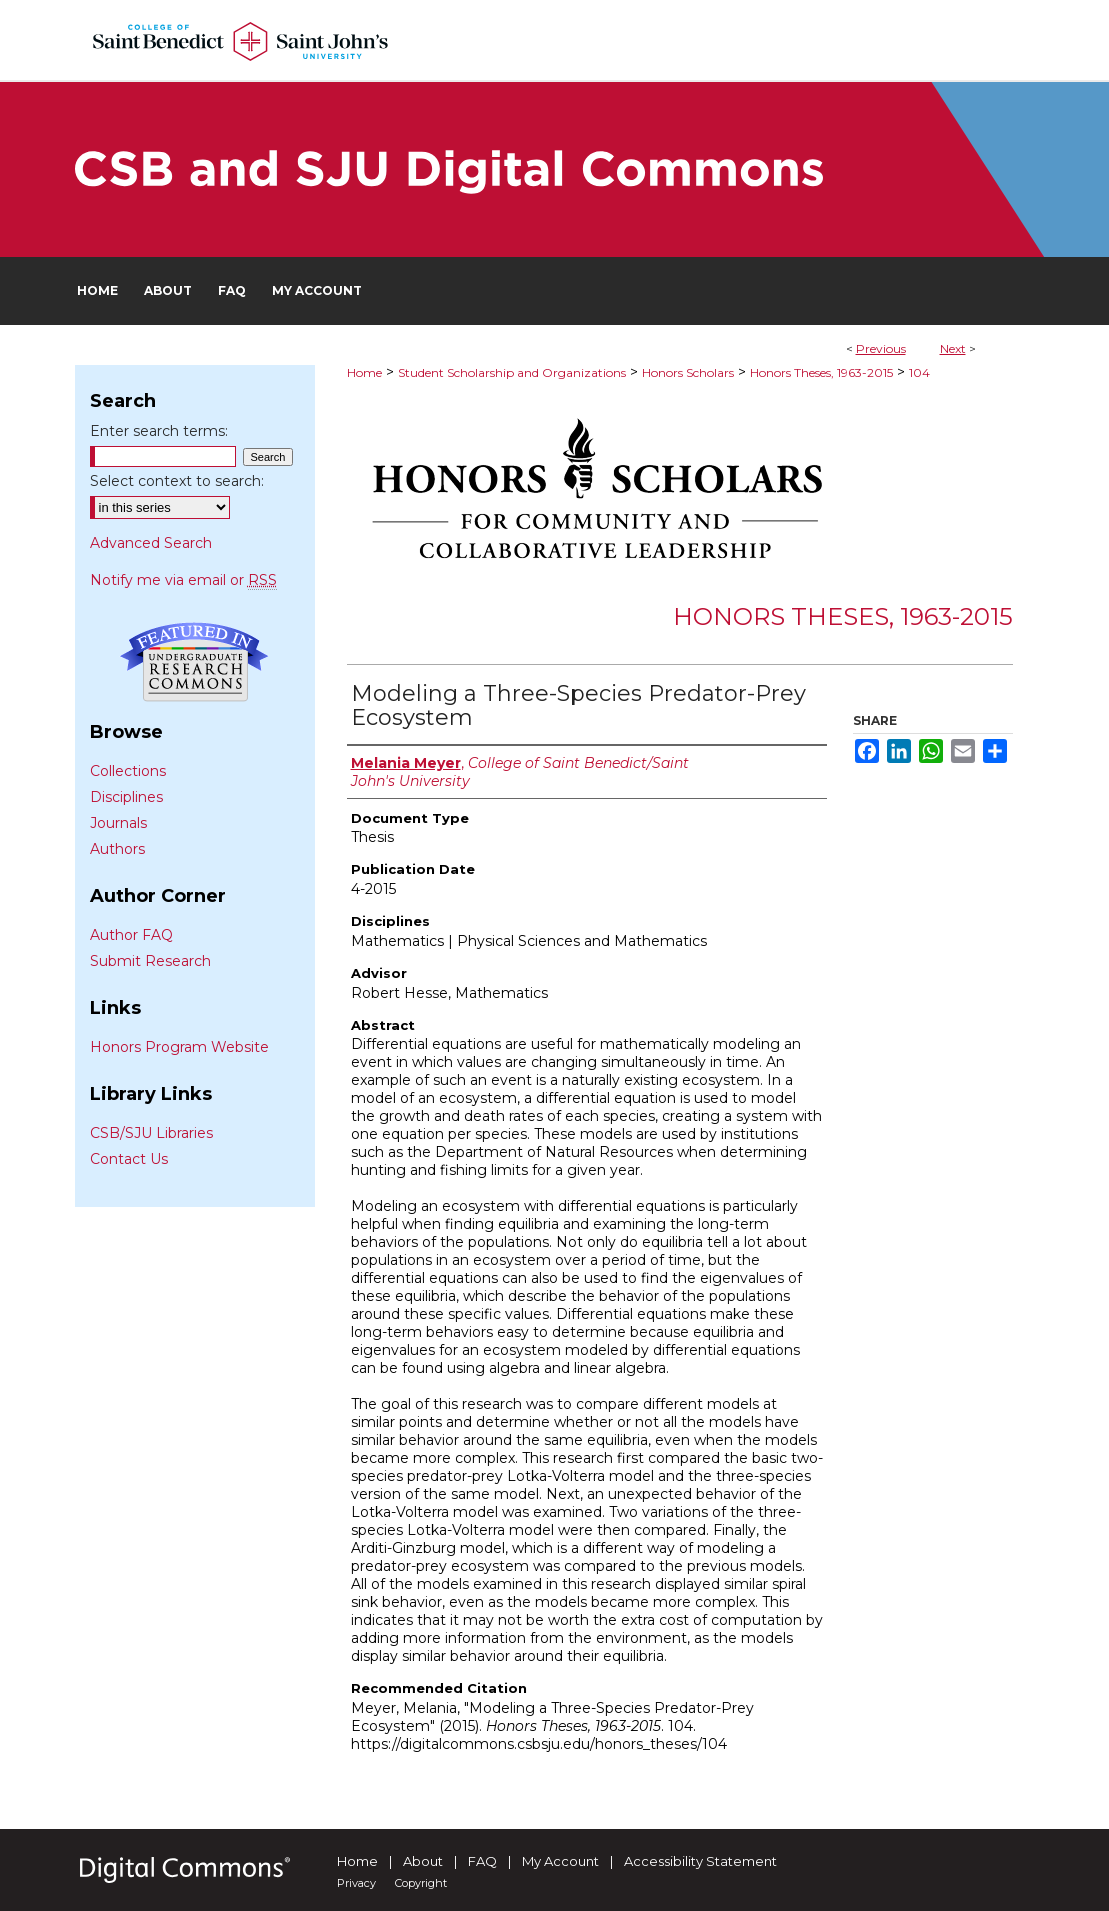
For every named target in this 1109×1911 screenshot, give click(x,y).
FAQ (482, 1861)
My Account (560, 1861)
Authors (117, 849)
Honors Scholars (688, 372)
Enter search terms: (159, 431)
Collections (128, 771)
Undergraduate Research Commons (195, 662)
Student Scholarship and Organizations (512, 372)
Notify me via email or (183, 580)
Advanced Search (151, 543)
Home (364, 372)
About (423, 1861)
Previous (881, 348)
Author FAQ (131, 935)
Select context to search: (177, 481)
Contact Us (129, 1159)
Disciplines (126, 797)
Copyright (421, 1883)
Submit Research (150, 961)
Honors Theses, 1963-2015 (821, 372)
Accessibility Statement (700, 1861)
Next (953, 348)
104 (919, 372)
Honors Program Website (179, 1047)
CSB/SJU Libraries (151, 1133)
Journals (118, 823)
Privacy (356, 1883)
